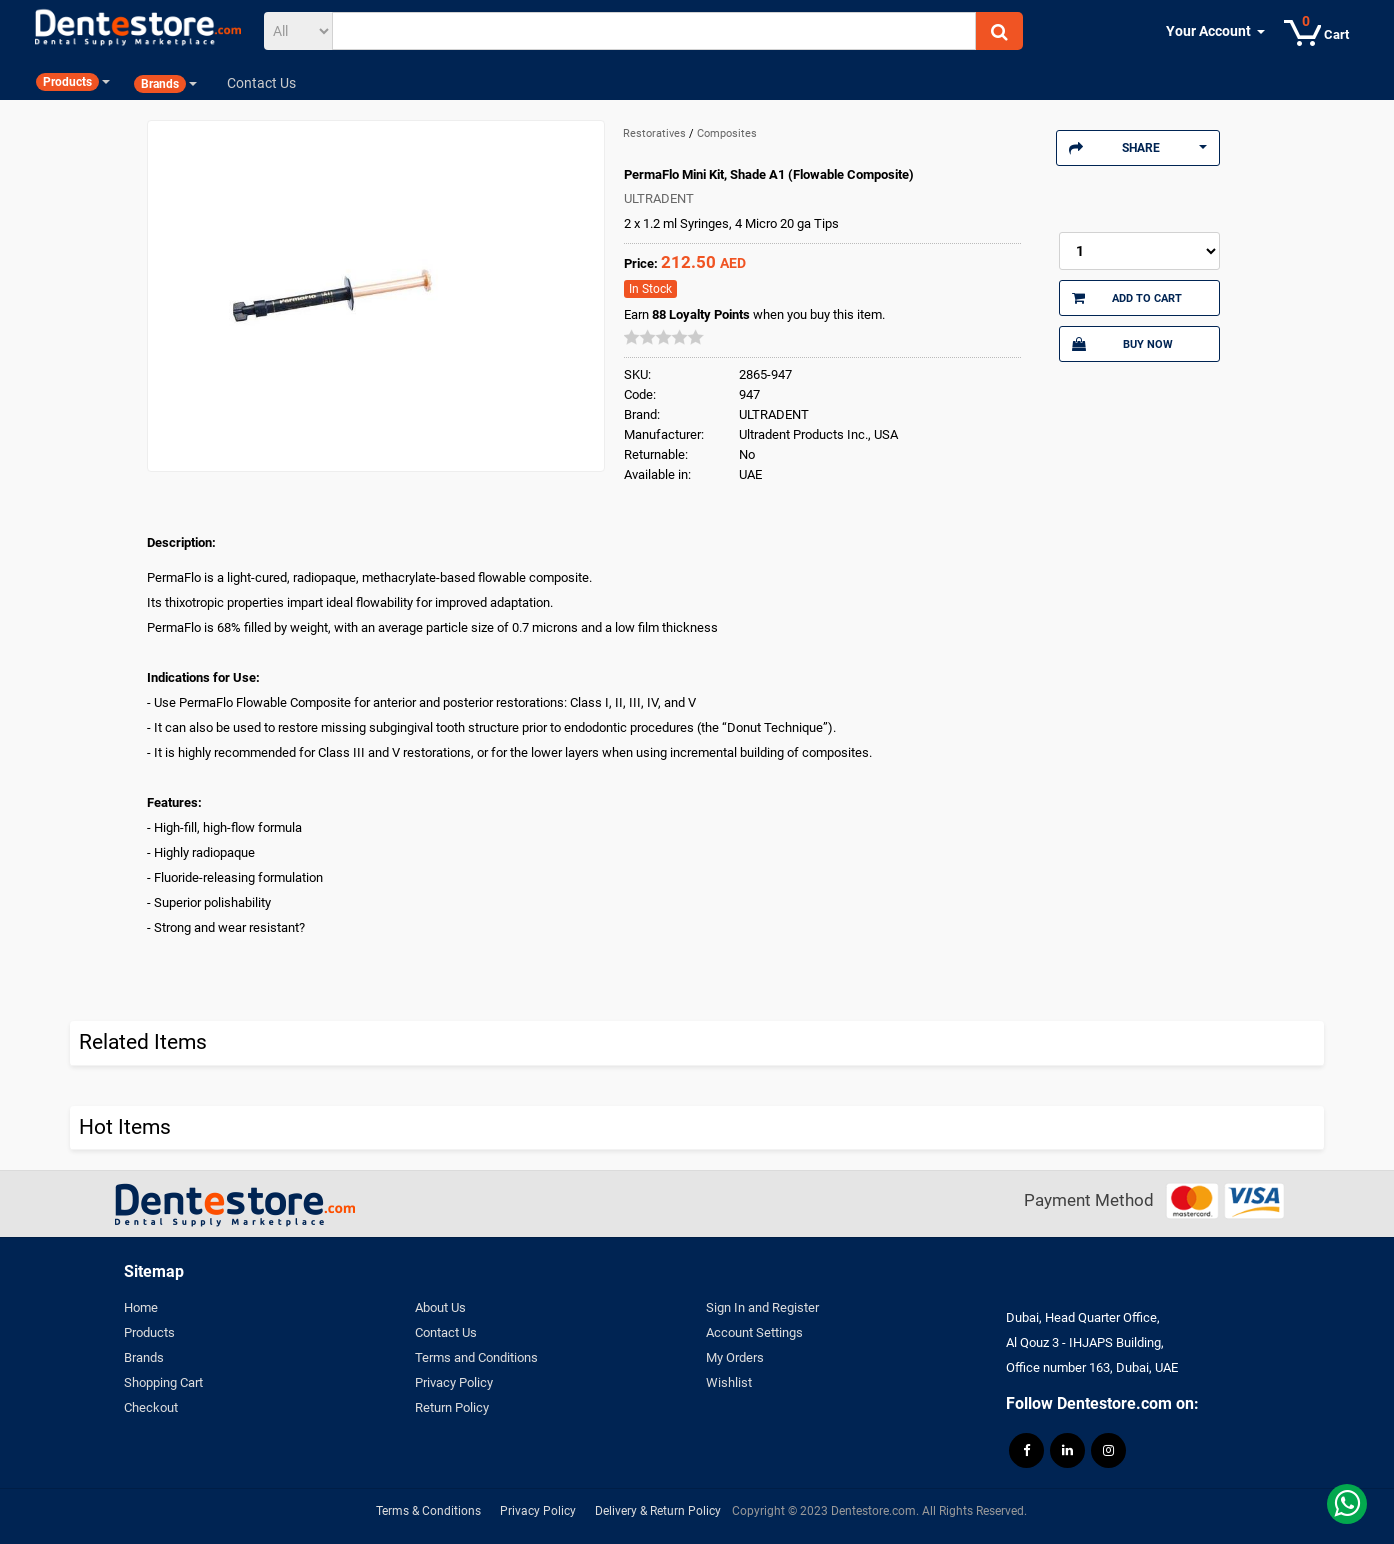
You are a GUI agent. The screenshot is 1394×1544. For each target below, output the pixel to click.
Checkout (151, 1407)
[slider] (664, 337)
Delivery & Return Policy (658, 1511)
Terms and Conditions (476, 1357)
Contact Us (446, 1332)
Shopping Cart (163, 1382)
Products (149, 1332)
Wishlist (729, 1382)
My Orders (735, 1357)
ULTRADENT (659, 198)
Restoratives (656, 133)
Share (1138, 148)
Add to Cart (1127, 298)
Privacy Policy (454, 1382)
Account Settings (754, 1332)
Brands (144, 1357)
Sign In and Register (762, 1307)
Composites (727, 133)
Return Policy (452, 1407)
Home (141, 1307)
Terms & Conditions (428, 1511)
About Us (440, 1307)
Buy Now (1122, 344)
